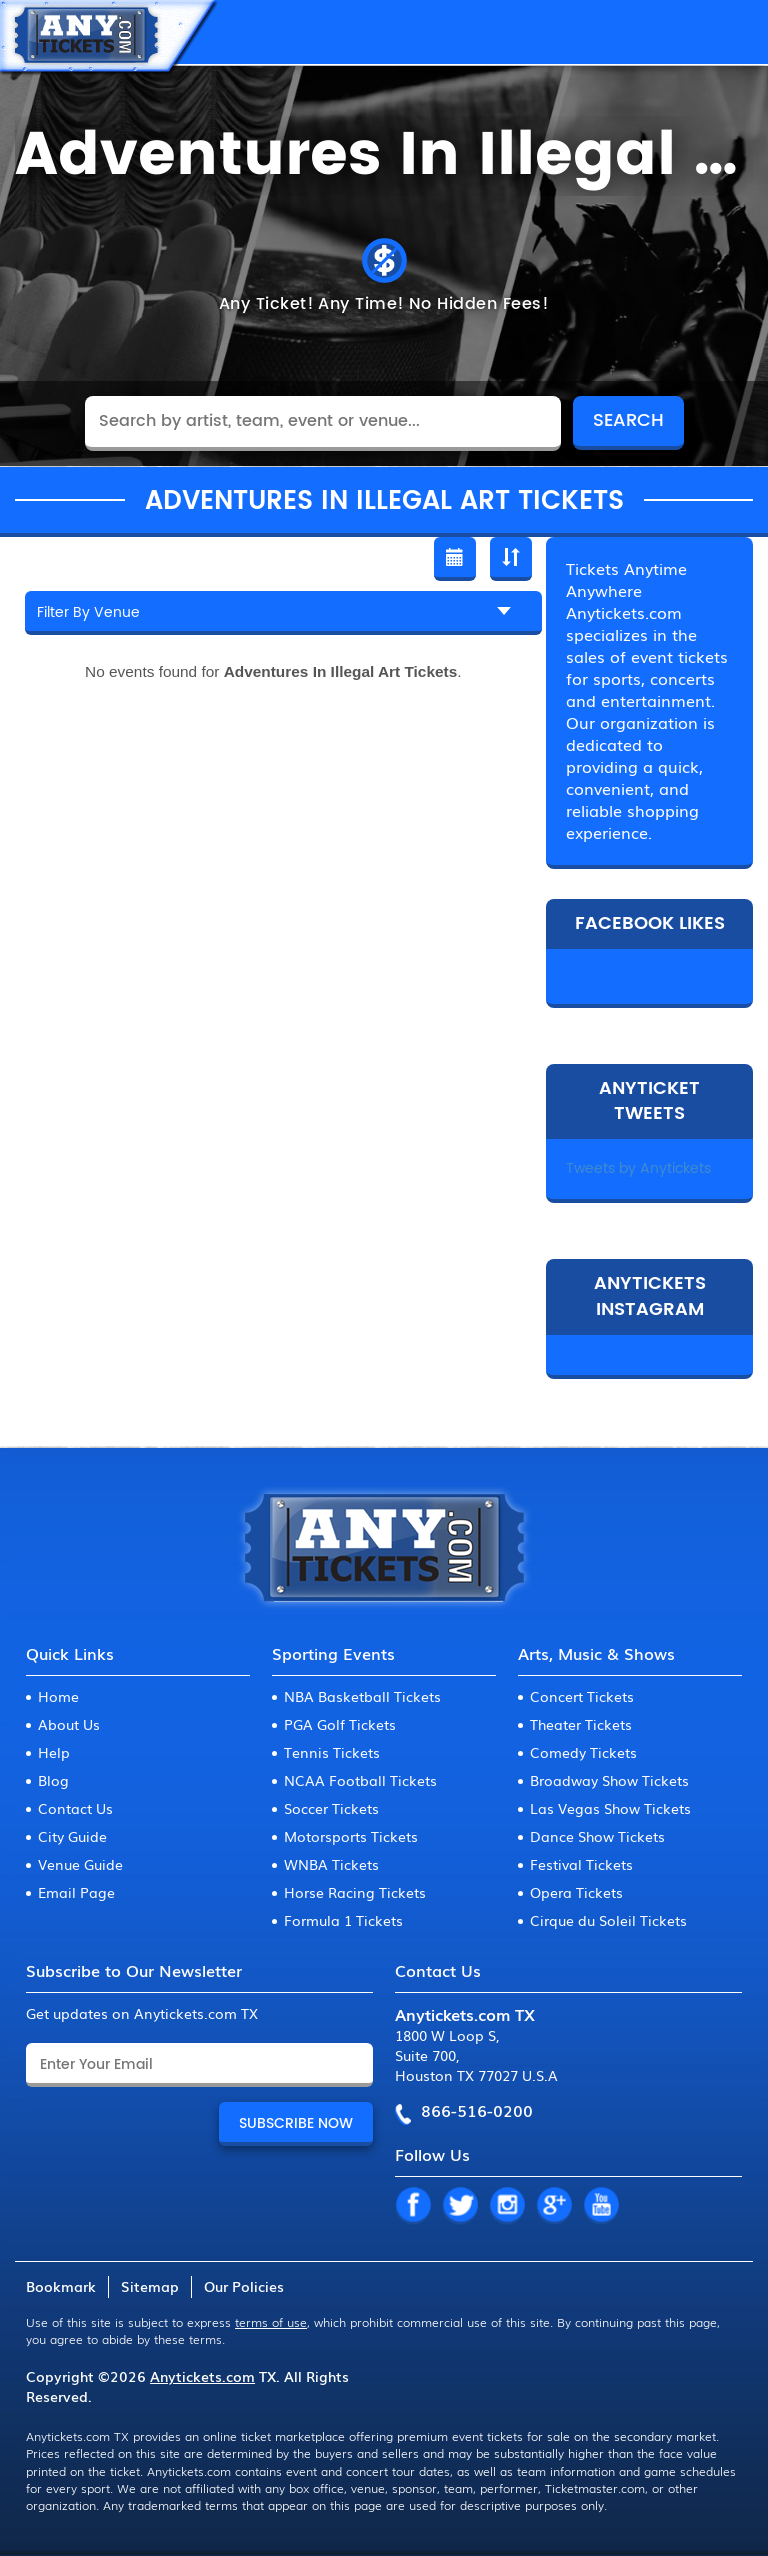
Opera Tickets (576, 1892)
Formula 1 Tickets (343, 1920)
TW (460, 2206)
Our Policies (244, 2286)
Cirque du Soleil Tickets (608, 1920)
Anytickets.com (202, 2376)
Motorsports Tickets (351, 1836)
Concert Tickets (582, 1696)
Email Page (76, 1892)
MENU (733, 32)
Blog (53, 1780)
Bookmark (61, 2286)
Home (58, 1696)
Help (54, 1752)
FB (413, 2206)
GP (554, 2206)
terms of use (271, 2322)
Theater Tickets (581, 1724)
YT (601, 2206)
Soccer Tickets (331, 1808)
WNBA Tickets (331, 1864)
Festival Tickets (581, 1864)
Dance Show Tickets (597, 1836)
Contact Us (75, 1808)
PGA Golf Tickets (340, 1724)
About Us (69, 1724)
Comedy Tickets (583, 1752)
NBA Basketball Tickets (362, 1696)
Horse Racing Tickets (355, 1892)
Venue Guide (80, 1864)
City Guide (72, 1836)
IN (507, 2206)
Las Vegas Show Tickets (610, 1808)
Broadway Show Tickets (609, 1780)
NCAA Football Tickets (360, 1780)
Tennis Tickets (332, 1752)
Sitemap (150, 2286)
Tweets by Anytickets (638, 1168)
